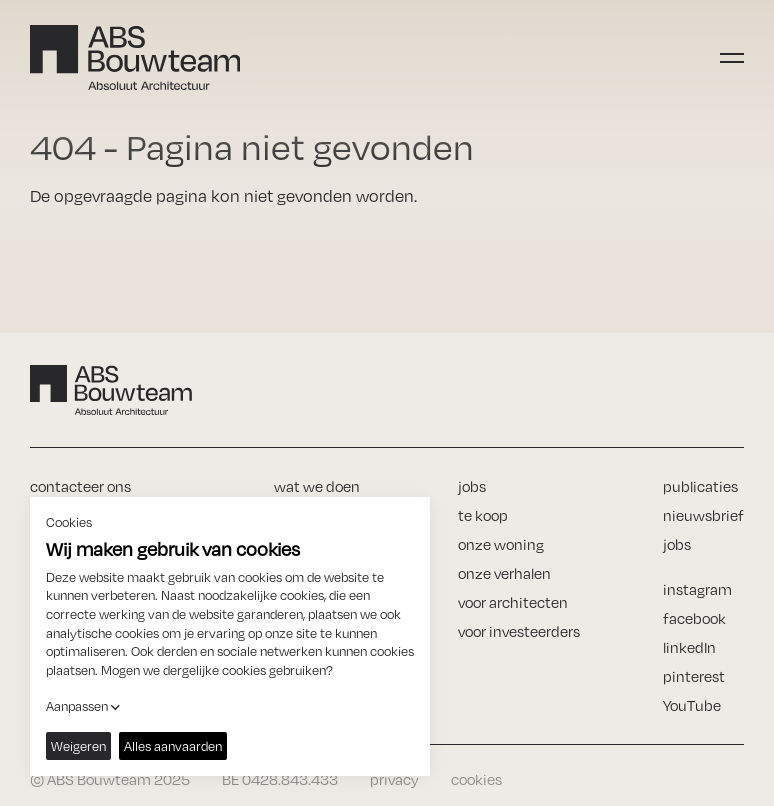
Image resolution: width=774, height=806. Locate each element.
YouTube (692, 705)
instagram (697, 589)
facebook (694, 618)
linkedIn (689, 647)
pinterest (694, 676)
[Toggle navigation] (732, 58)
